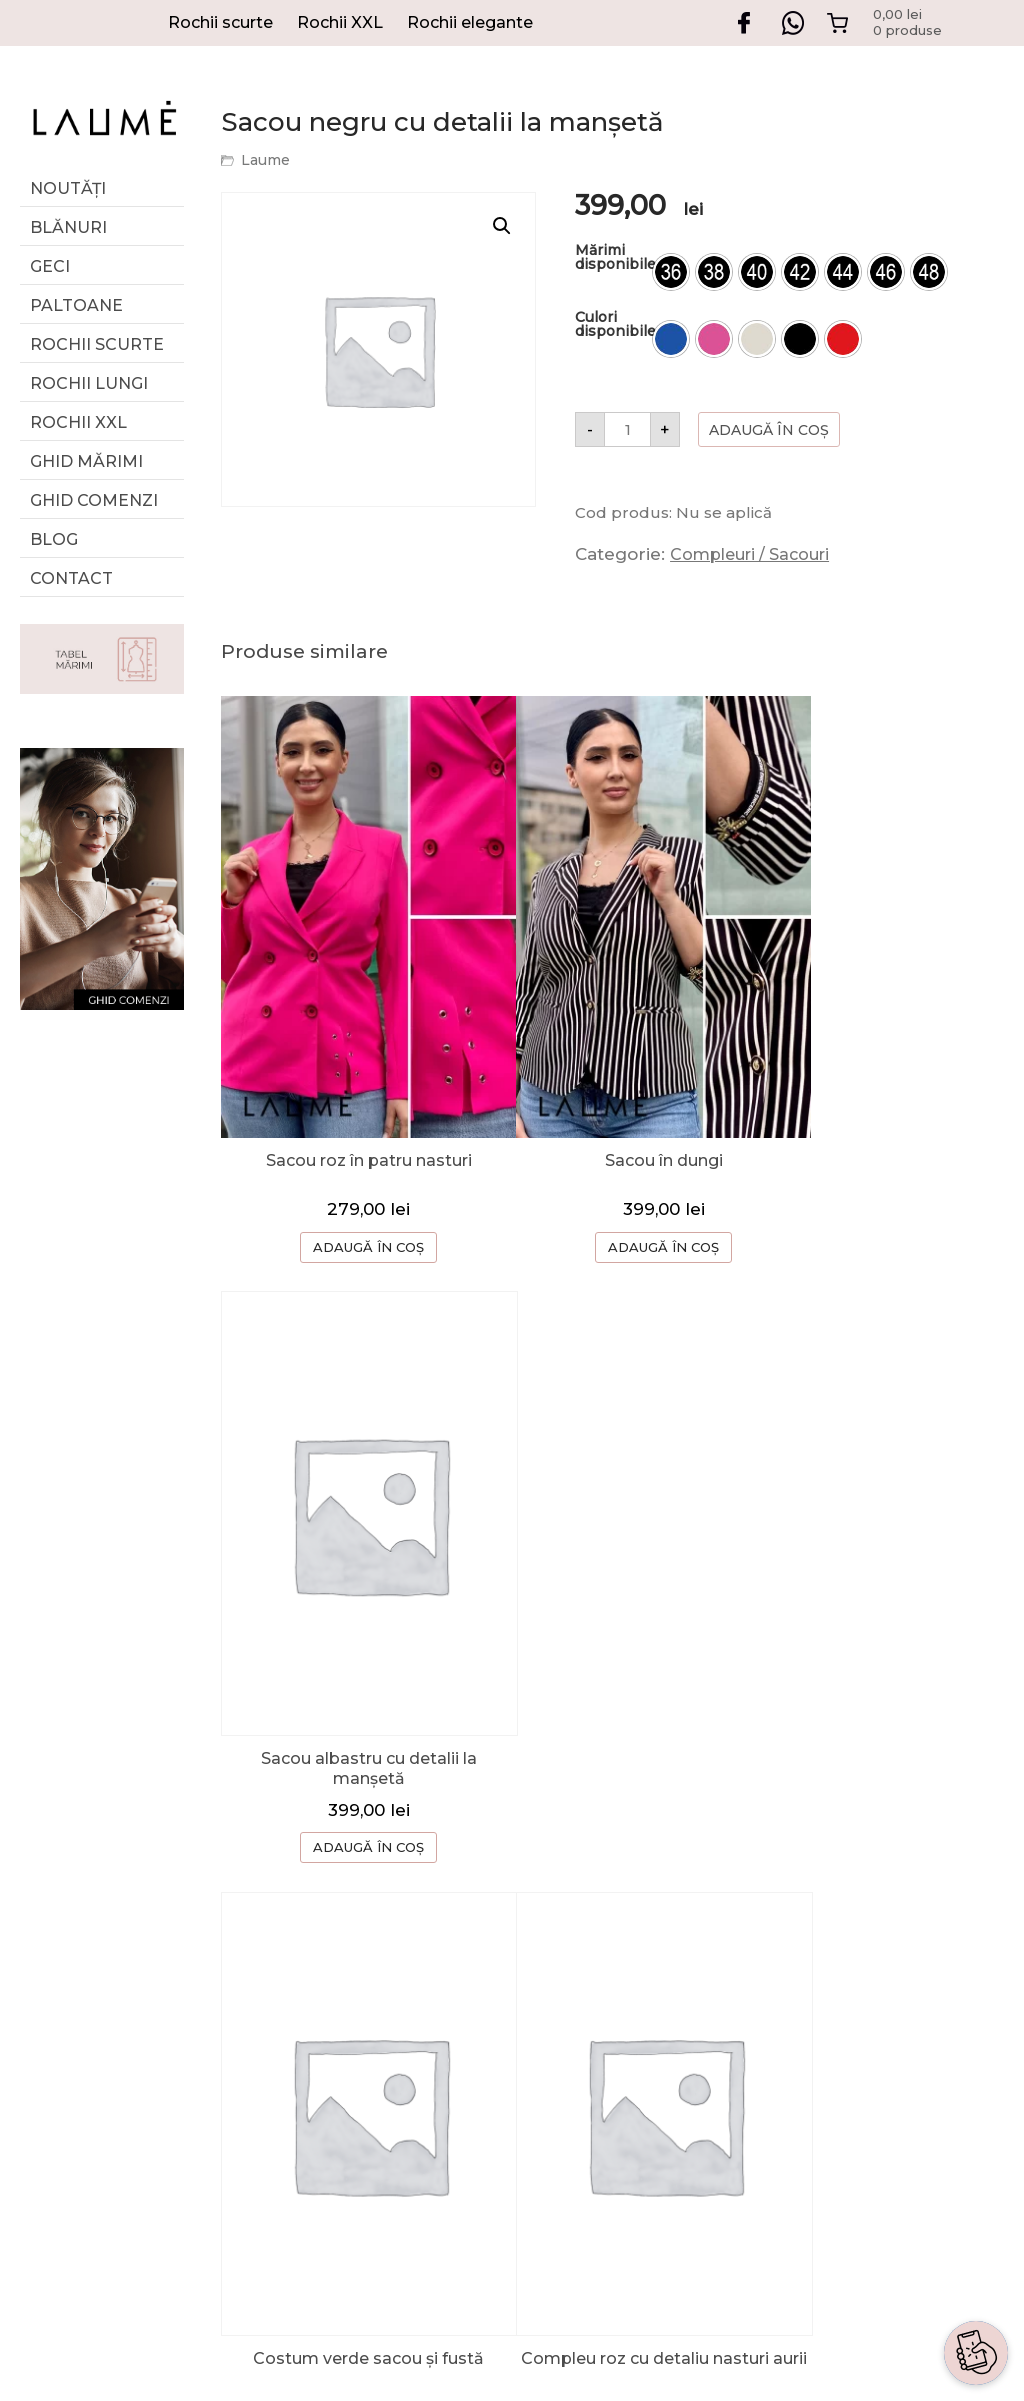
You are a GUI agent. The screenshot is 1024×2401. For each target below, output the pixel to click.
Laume (265, 160)
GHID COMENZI (742, 1918)
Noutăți (68, 188)
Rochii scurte (220, 22)
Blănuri (68, 227)
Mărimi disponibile (615, 257)
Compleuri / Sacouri (749, 554)
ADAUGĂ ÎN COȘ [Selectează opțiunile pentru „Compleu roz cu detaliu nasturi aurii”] (614, 1740)
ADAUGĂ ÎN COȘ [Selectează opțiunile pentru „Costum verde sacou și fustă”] (352, 1737)
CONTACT (719, 1998)
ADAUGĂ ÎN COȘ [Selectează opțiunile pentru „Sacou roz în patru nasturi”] (352, 1198)
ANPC (702, 2118)
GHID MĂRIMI (86, 461)
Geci (50, 266)
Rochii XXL (340, 22)
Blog (54, 539)
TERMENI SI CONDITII (767, 2038)
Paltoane (76, 305)
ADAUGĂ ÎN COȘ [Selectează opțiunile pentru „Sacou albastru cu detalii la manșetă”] (876, 1203)
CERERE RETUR (744, 1958)
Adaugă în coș (769, 430)
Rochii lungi (89, 383)
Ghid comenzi (94, 500)
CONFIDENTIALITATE (766, 2078)
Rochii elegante (470, 22)
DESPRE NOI (730, 1878)
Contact (71, 578)
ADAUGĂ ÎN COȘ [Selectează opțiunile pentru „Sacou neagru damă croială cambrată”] (876, 1740)
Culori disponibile (615, 324)
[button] (502, 226)
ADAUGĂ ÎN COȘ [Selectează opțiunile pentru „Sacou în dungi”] (614, 1198)
